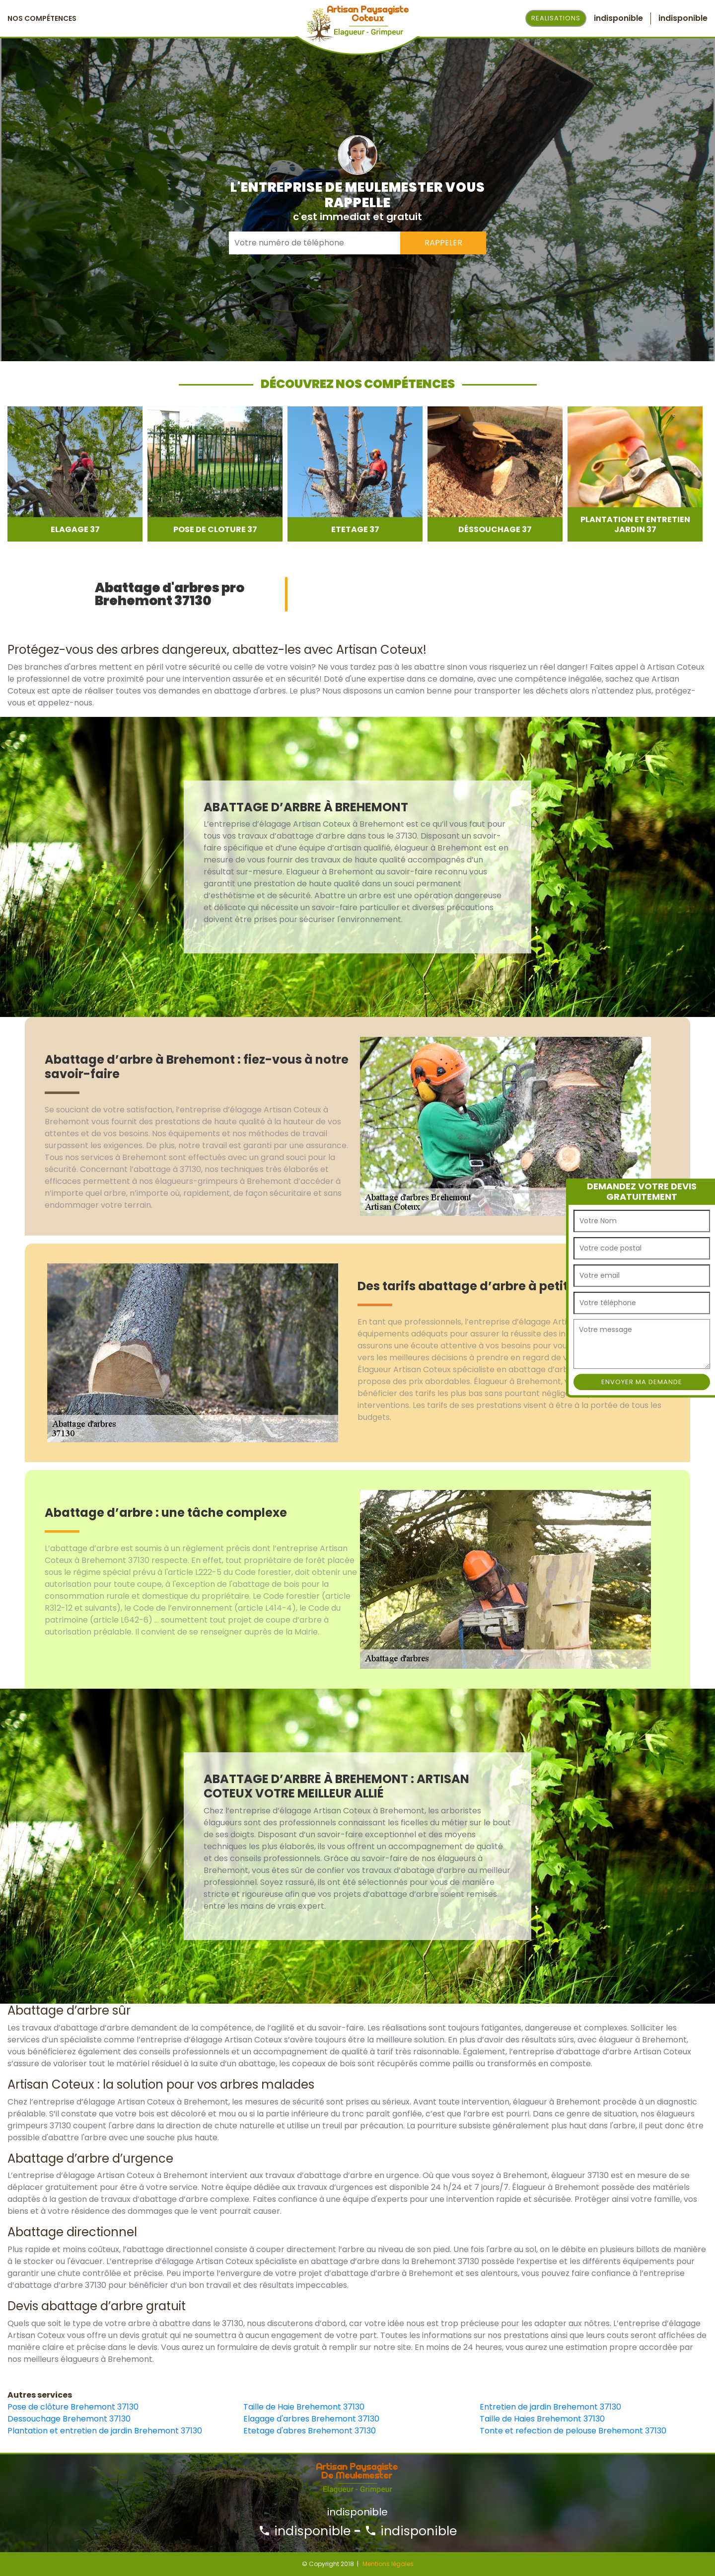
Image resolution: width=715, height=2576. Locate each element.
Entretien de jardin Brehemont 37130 (550, 2407)
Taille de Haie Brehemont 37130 (303, 2407)
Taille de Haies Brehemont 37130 (542, 2418)
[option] (75, 474)
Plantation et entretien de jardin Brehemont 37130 (104, 2430)
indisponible (304, 2531)
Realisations (555, 18)
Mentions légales (388, 2564)
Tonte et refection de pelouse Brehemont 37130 (573, 2430)
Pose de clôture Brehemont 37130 (73, 2407)
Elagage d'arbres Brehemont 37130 (311, 2418)
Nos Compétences (41, 18)
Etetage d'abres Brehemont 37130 (309, 2430)
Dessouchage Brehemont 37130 (69, 2418)
